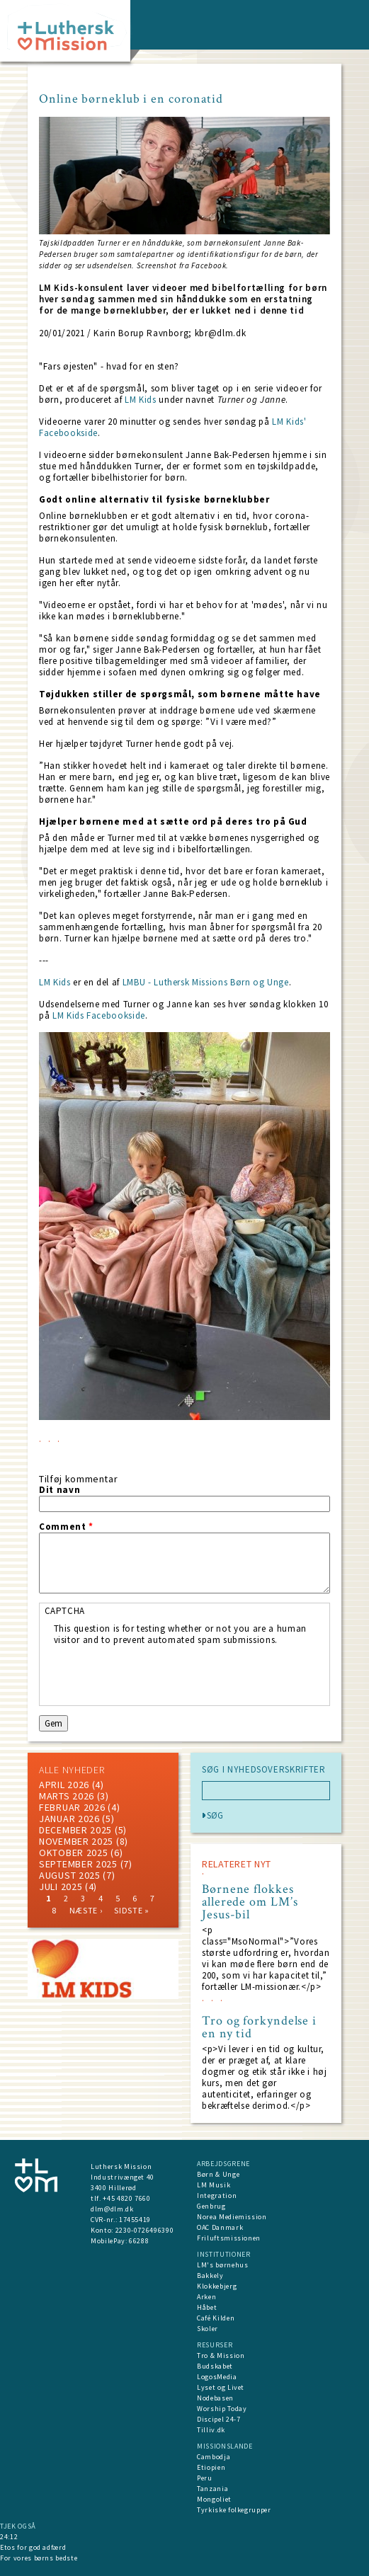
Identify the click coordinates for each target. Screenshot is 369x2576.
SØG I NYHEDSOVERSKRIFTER (264, 1769)
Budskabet (215, 2366)
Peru (204, 2478)
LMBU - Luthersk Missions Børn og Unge (206, 982)
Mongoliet (214, 2499)
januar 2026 (69, 1818)
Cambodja (213, 2456)
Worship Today (221, 2408)
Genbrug (211, 2206)
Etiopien (211, 2467)
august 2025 (70, 1875)
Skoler (207, 2328)
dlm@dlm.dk (112, 2209)
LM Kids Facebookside (98, 1015)
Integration (217, 2195)
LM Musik (213, 2184)
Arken (206, 2296)
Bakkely (210, 2275)
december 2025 (75, 1830)
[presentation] (161, 1673)
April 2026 (64, 1784)
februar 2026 (72, 1807)
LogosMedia (217, 2376)
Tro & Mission (220, 2355)
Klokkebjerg (217, 2286)
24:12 (9, 2536)
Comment (66, 1527)
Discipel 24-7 (218, 2419)
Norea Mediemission (232, 2216)
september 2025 (78, 1863)
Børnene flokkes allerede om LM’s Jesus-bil (249, 1902)
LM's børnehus (222, 2264)
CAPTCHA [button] (65, 1611)
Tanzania (212, 2488)
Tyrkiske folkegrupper (234, 2509)
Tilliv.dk (211, 2429)
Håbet (207, 2307)
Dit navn (59, 1490)
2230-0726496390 (144, 2230)
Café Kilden (215, 2318)
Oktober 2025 (73, 1852)
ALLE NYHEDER (71, 1769)
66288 (139, 2240)
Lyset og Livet (220, 2387)
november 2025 (76, 1841)
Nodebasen (215, 2398)
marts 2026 (66, 1796)
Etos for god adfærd (33, 2547)
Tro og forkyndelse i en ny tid (259, 2027)
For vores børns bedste (38, 2558)
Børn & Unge (218, 2174)
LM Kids (141, 400)
